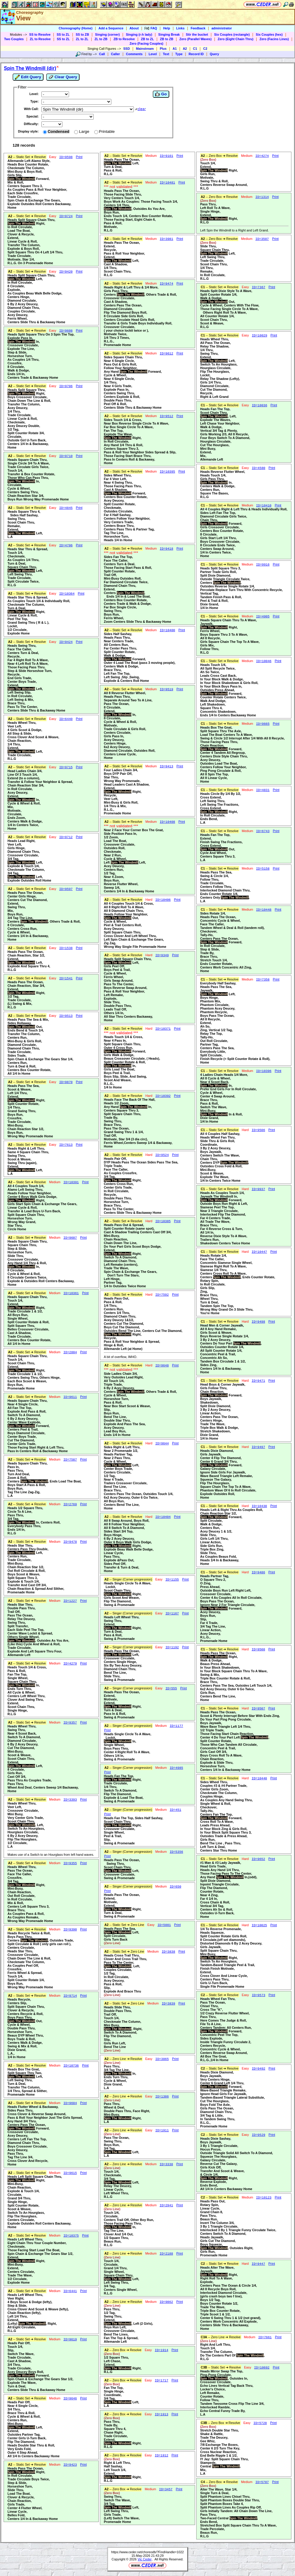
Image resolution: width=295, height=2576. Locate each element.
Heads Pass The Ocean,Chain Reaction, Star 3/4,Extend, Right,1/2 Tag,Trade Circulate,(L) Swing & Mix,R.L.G (26, 994)
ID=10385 (163, 1221)
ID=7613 (66, 1145)
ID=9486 (258, 1572)
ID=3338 (166, 2164)
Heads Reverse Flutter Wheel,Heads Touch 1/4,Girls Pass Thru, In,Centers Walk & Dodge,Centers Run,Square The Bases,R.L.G (222, 484)
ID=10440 (259, 1778)
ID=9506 (258, 1130)
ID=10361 (71, 1293)
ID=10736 (71, 2065)
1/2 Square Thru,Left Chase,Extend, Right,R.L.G (122, 2363)
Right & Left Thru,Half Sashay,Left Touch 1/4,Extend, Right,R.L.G (122, 2469)
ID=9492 (258, 2068)
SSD (126, 48)
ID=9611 (70, 1397)
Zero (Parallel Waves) (195, 39)
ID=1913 (161, 2414)
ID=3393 (70, 1799)
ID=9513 (66, 1016)
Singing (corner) (107, 34)
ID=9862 (166, 2302)
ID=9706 (66, 386)
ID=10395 (167, 471)
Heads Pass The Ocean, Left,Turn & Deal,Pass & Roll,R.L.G (122, 167)
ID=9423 (70, 2465)
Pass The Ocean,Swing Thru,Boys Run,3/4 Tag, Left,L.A (121, 2144)
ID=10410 (263, 505)
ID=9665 (262, 724)
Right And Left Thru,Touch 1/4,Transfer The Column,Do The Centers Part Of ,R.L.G (232, 2350)
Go (161, 94)
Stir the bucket (197, 34)
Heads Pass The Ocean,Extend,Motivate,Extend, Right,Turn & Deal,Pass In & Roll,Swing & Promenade (122, 1704)
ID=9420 (66, 271)
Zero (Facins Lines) (274, 39)
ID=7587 (70, 1459)
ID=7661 (265, 2337)
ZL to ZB (101, 39)
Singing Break (169, 34)
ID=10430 (259, 1506)
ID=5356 (176, 1852)
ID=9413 (166, 766)
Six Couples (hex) (269, 34)
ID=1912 (161, 2455)
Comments (134, 54)
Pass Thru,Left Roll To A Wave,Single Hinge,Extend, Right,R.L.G (219, 211)
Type (178, 54)
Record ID (195, 54)
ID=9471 (258, 1381)
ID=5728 (260, 2423)
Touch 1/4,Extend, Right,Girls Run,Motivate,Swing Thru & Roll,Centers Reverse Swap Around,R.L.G (224, 174)
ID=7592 (162, 1295)
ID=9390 (70, 1929)
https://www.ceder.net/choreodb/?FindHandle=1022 (147, 2552)
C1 (195, 48)
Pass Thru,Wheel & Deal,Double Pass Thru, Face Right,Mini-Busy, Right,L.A (127, 2111)
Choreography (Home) (75, 28)
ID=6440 (66, 719)
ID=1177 (176, 1726)
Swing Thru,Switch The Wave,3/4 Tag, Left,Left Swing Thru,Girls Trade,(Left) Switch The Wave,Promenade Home (122, 2507)
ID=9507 (258, 1708)
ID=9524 (162, 1155)
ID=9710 (66, 456)
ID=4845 (66, 508)
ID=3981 (166, 239)
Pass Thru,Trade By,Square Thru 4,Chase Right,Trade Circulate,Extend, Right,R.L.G (122, 2432)
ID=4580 (258, 468)
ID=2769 (70, 1504)
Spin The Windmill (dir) (30, 68)
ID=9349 (162, 955)
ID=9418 (166, 549)
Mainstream (145, 48)
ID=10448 (263, 910)
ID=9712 (66, 837)
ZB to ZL (147, 39)
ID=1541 (66, 978)
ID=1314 (262, 197)
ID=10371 (163, 1029)
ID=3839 (168, 2003)
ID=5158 (262, 868)
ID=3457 (166, 2489)
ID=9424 (66, 642)
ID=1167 (172, 1613)
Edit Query (28, 77)
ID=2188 (166, 2253)
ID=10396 (263, 1071)
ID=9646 (70, 2398)
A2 (185, 48)
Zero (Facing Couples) (147, 43)
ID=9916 (262, 564)
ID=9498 (258, 1322)
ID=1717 (161, 2380)
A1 (175, 48)
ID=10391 (71, 1182)
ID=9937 (258, 1189)
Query (214, 54)
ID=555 (171, 1688)
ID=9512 (166, 416)
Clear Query (63, 77)
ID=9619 (70, 2339)
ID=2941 (166, 2205)
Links (180, 28)
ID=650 (175, 1886)
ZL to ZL (82, 39)
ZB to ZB (166, 39)
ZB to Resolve (124, 39)
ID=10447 (259, 1252)
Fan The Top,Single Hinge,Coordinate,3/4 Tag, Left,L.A (121, 2394)
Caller (115, 54)
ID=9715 (66, 767)
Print (79, 157)
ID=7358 (262, 979)
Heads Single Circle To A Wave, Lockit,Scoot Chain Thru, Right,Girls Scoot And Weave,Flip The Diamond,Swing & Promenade (127, 1594)
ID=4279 (70, 1663)
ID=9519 (166, 689)
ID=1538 (66, 948)
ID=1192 (172, 1647)
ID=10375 (71, 2235)
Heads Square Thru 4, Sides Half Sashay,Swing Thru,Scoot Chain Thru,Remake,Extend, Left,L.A (25, 524)
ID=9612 (166, 353)
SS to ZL (63, 34)
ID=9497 (258, 1447)
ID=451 (175, 1810)
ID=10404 (163, 1517)
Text (166, 54)
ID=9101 (166, 156)
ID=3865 (162, 2059)
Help (166, 28)
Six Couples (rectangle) (232, 34)
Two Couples (14, 39)
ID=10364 (66, 593)
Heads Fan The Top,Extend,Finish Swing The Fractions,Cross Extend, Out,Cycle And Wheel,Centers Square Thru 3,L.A (221, 847)
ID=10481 (167, 182)
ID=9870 (66, 1082)
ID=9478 (70, 1542)
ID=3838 (168, 1952)
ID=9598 (66, 157)
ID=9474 (166, 283)
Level (153, 54)
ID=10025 (259, 1925)
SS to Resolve (39, 34)
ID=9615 (70, 2173)
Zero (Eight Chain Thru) (235, 39)
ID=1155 (172, 1579)
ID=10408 (167, 822)
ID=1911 (162, 2130)
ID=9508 (258, 1649)
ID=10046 (263, 661)
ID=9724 (66, 216)
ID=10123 (263, 2197)
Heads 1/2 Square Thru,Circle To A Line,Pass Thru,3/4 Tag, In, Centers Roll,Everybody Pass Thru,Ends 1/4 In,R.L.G (34, 1520)
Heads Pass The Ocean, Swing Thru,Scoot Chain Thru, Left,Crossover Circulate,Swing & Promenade (122, 1869)
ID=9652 (258, 1859)
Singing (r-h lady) (139, 34)
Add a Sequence (110, 28)
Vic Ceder (145, 2559)
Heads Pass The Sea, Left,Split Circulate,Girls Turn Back (121, 1936)
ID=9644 (162, 1443)
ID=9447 (258, 2264)
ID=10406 (163, 900)
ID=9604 (70, 2103)
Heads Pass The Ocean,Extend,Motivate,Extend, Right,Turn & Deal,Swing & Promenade (122, 1905)
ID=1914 (161, 2350)
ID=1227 (70, 1601)
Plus (163, 48)
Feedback (198, 28)
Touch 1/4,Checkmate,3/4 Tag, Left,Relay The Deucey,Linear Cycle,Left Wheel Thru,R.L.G (121, 2182)
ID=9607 (70, 1238)
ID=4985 (176, 1768)
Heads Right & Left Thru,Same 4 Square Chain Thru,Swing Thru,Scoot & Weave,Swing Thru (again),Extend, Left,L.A (28, 1161)
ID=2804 (70, 1352)
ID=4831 (262, 790)
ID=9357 (70, 1722)
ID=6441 (70, 2291)
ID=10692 (261, 2367)
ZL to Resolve (40, 39)
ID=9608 (66, 331)
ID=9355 (70, 1863)
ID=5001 (164, 1925)
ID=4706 (66, 545)
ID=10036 (259, 405)
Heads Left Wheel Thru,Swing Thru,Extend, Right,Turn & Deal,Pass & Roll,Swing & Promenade (122, 1627)
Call (102, 54)
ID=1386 (162, 2096)
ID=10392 (163, 1096)
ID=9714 (70, 1996)
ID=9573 (258, 1995)
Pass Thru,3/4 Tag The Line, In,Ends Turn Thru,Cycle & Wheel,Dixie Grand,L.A (120, 2075)
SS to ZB (82, 34)
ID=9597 (66, 889)
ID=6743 (262, 831)
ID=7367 (258, 287)
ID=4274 (262, 156)
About (134, 28)
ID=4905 (262, 616)
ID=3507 (262, 239)
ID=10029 (259, 335)
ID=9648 (162, 1365)
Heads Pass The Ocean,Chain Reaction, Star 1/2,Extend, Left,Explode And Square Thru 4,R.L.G (29, 961)
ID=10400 (167, 630)
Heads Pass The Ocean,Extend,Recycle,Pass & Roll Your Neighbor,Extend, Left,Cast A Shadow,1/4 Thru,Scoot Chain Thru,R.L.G (124, 259)
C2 (205, 48)
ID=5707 (262, 2482)
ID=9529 (258, 2135)
